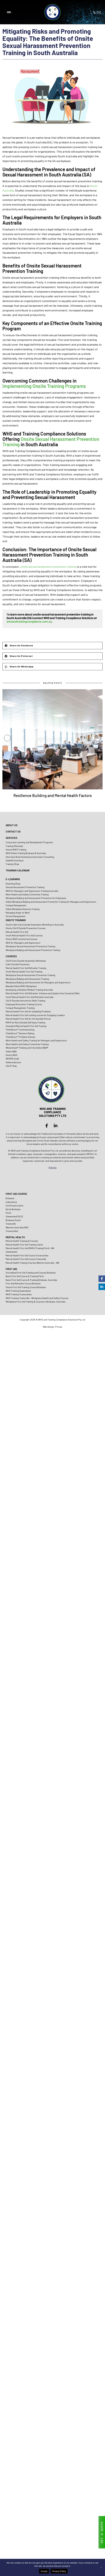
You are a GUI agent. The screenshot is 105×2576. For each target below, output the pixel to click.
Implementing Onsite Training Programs (44, 386)
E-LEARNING (13, 879)
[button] (9, 12)
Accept (44, 2571)
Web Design (48, 1326)
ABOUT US (12, 825)
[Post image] (52, 739)
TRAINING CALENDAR (18, 870)
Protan (58, 1326)
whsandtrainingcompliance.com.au (29, 621)
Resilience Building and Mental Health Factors (52, 795)
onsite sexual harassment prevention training (48, 566)
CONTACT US (13, 831)
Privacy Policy (59, 2571)
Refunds (53, 1167)
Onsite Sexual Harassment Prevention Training (50, 441)
